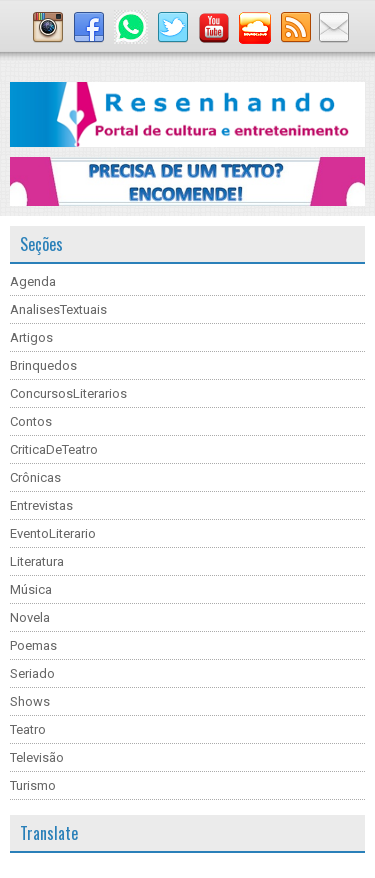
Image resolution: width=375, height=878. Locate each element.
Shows (30, 701)
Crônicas (35, 477)
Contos (31, 421)
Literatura (37, 561)
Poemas (33, 645)
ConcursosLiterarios (68, 393)
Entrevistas (41, 505)
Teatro (28, 729)
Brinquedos (43, 365)
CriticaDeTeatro (54, 449)
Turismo (33, 785)
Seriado (32, 673)
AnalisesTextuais (58, 309)
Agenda (33, 281)
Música (31, 589)
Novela (30, 617)
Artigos (31, 337)
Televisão (37, 757)
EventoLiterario (53, 533)
